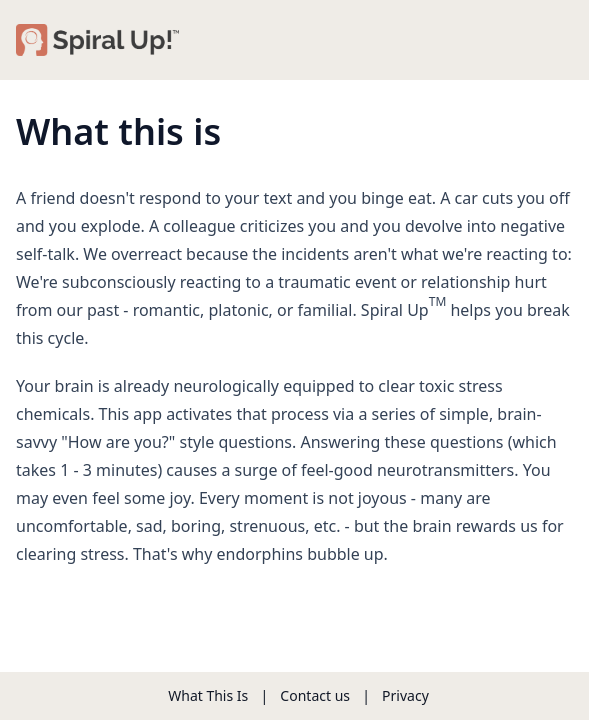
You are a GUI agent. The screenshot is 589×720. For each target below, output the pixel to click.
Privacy (405, 695)
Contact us (315, 695)
